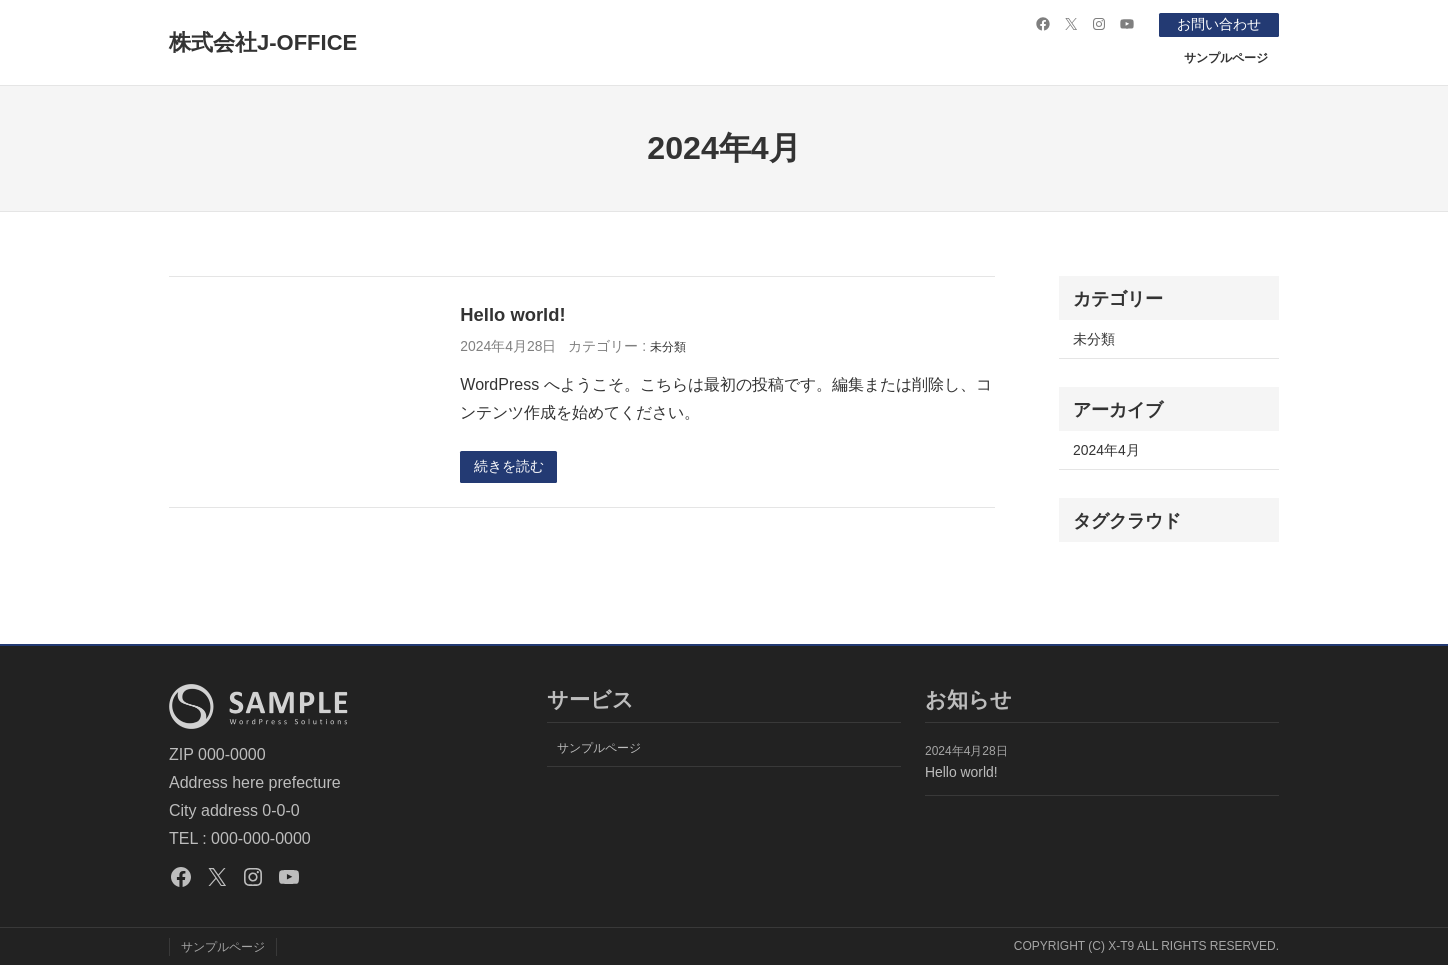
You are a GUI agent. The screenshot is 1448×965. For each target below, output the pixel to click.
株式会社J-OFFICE (263, 42)
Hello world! (512, 313)
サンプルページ (1226, 57)
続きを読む (509, 467)
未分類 (668, 347)
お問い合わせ (1218, 24)
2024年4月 (1106, 449)
